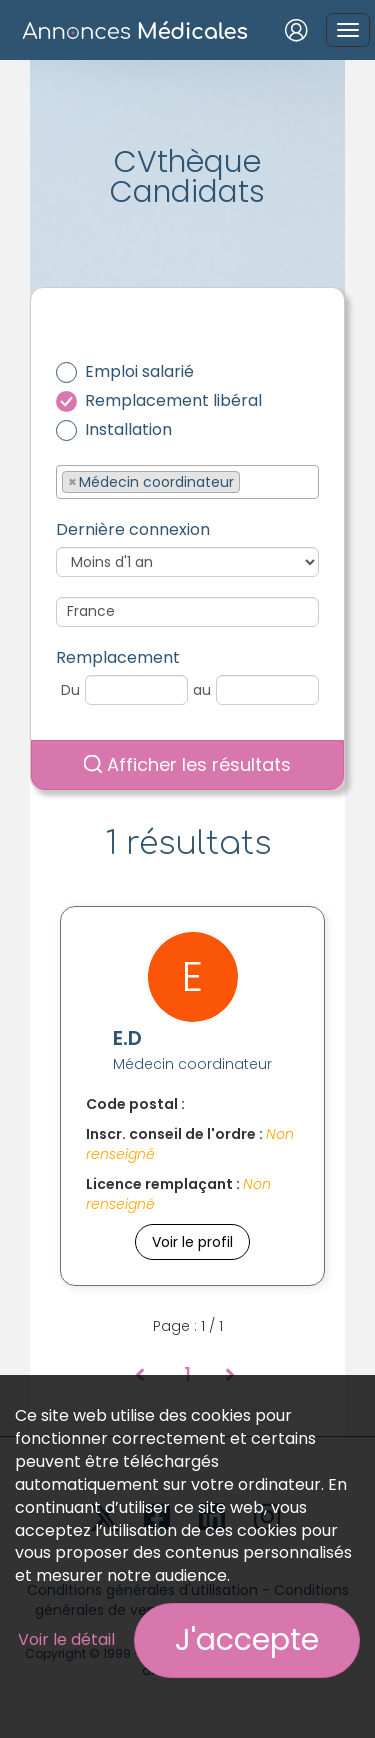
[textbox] (250, 481)
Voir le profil (192, 1242)
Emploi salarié (139, 372)
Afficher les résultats (187, 764)
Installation (128, 430)
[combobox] (187, 482)
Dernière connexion (133, 530)
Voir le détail (66, 1639)
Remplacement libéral (173, 401)
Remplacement (118, 658)
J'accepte (247, 1640)
